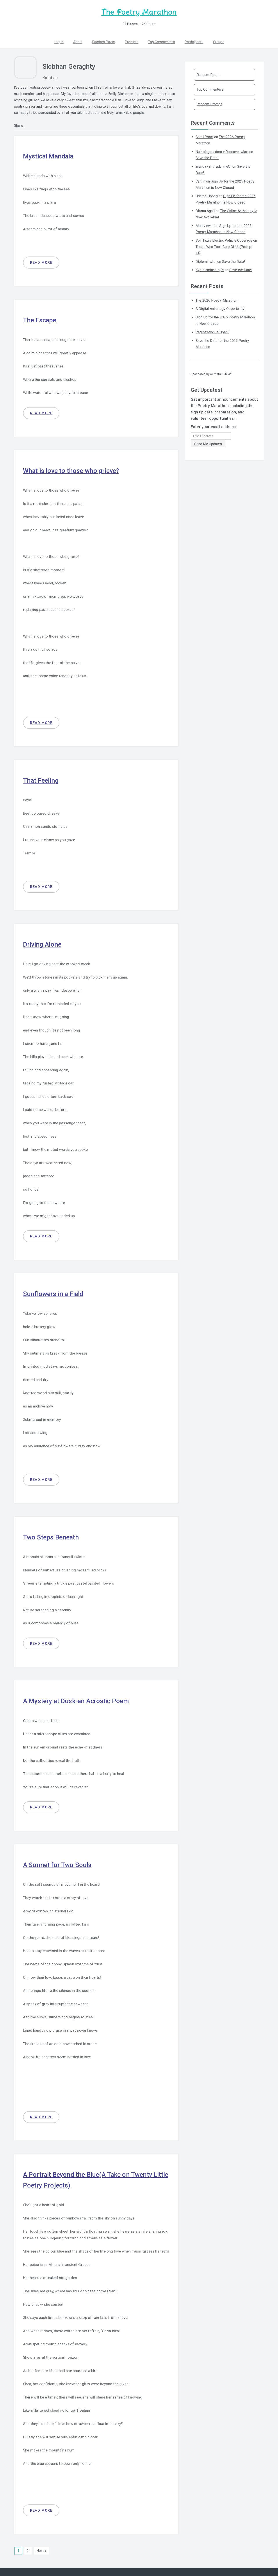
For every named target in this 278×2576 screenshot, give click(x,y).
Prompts (131, 41)
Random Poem (103, 41)
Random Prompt (209, 104)
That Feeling (41, 780)
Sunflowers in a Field (53, 1293)
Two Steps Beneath (51, 1536)
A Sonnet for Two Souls (57, 1864)
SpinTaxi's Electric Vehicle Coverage (224, 240)
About (77, 41)
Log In (59, 41)
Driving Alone (43, 943)
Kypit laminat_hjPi (210, 270)
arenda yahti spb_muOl (213, 166)
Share (18, 125)
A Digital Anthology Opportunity (220, 308)
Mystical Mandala (49, 156)
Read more (41, 262)
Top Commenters (161, 41)
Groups (218, 41)
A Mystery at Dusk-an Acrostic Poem (77, 1700)
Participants (194, 41)
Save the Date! (207, 158)
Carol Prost (204, 137)
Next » (41, 2550)
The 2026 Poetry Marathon (216, 300)
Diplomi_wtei (206, 261)
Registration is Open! (212, 332)
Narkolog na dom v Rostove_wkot (222, 151)
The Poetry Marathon (138, 12)
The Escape (40, 319)
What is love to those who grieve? (72, 470)
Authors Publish (220, 373)
